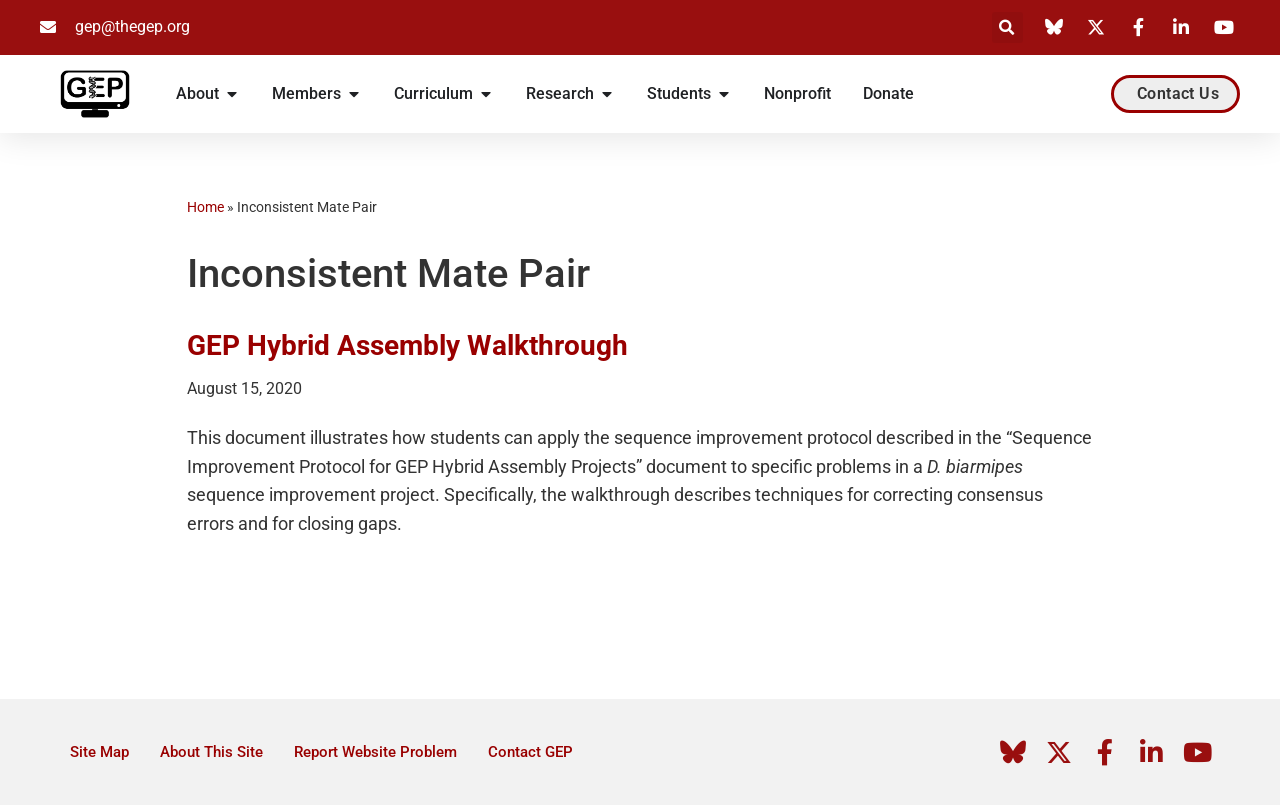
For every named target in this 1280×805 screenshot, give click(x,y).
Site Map (99, 752)
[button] (1007, 27)
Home (205, 207)
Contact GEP (530, 752)
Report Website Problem (375, 752)
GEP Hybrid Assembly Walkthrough (407, 345)
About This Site (211, 752)
